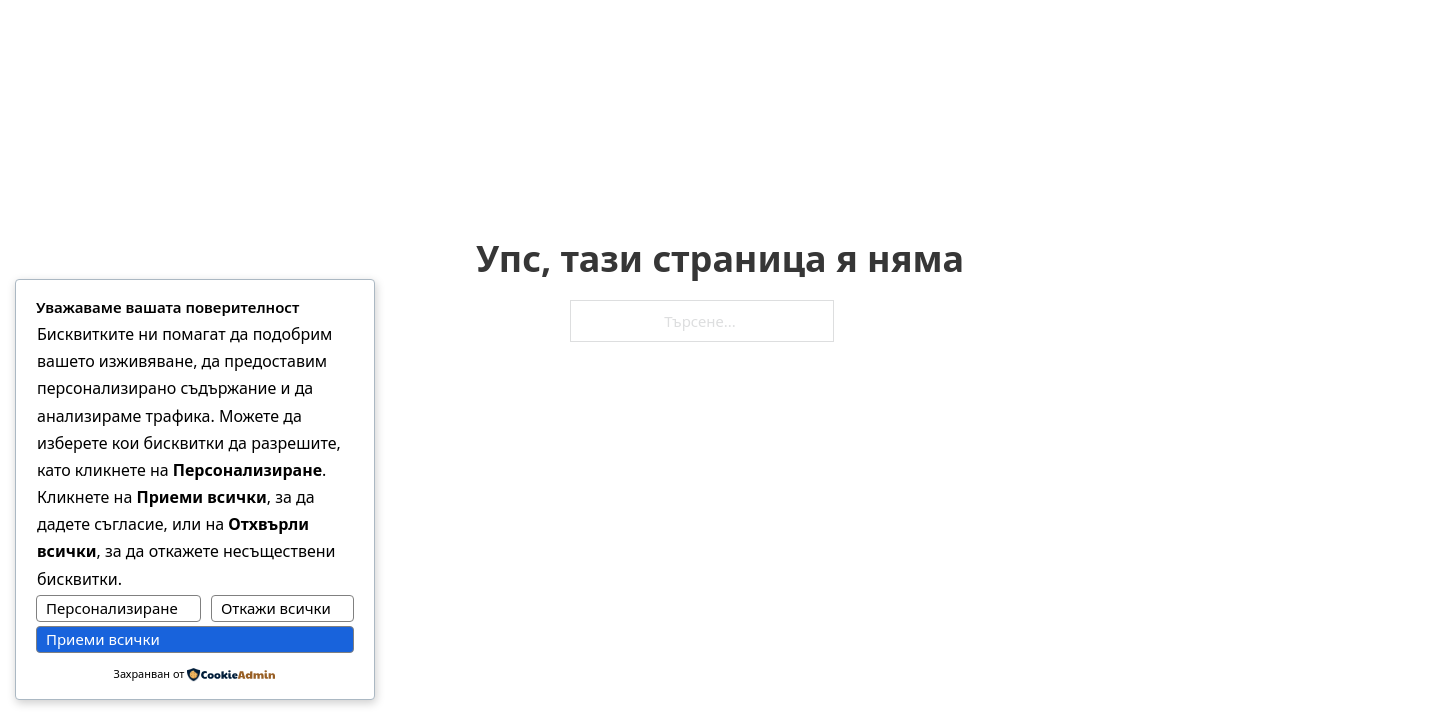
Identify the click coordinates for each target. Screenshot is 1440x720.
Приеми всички (103, 639)
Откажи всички (276, 608)
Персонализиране (112, 608)
